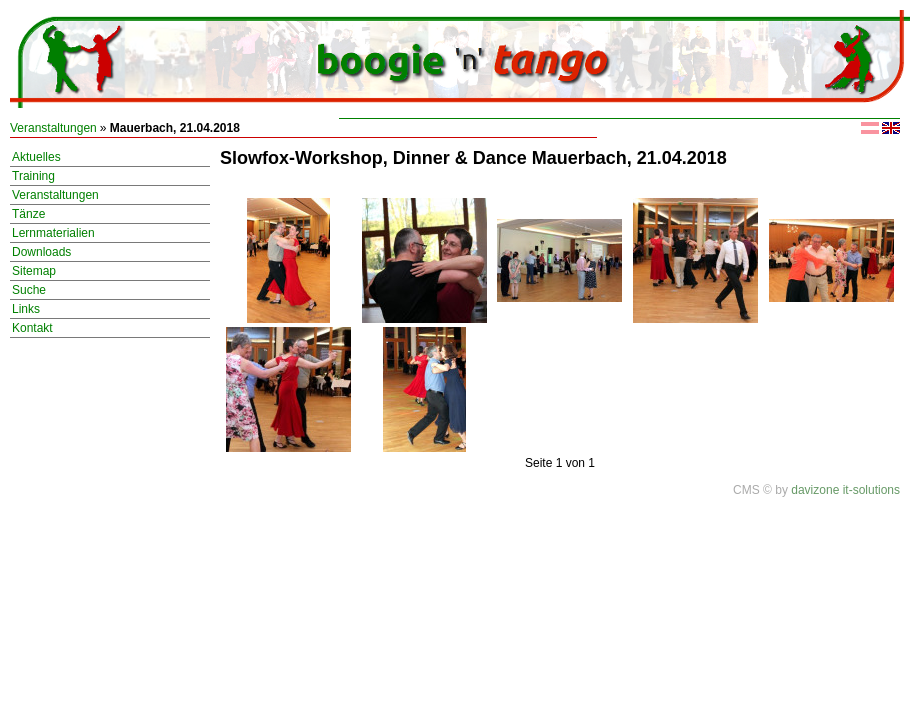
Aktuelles (36, 157)
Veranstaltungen (53, 128)
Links (26, 309)
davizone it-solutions (845, 490)
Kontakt (32, 328)
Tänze (28, 214)
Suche (29, 290)
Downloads (41, 252)
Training (33, 176)
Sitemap (34, 271)
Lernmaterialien (53, 233)
